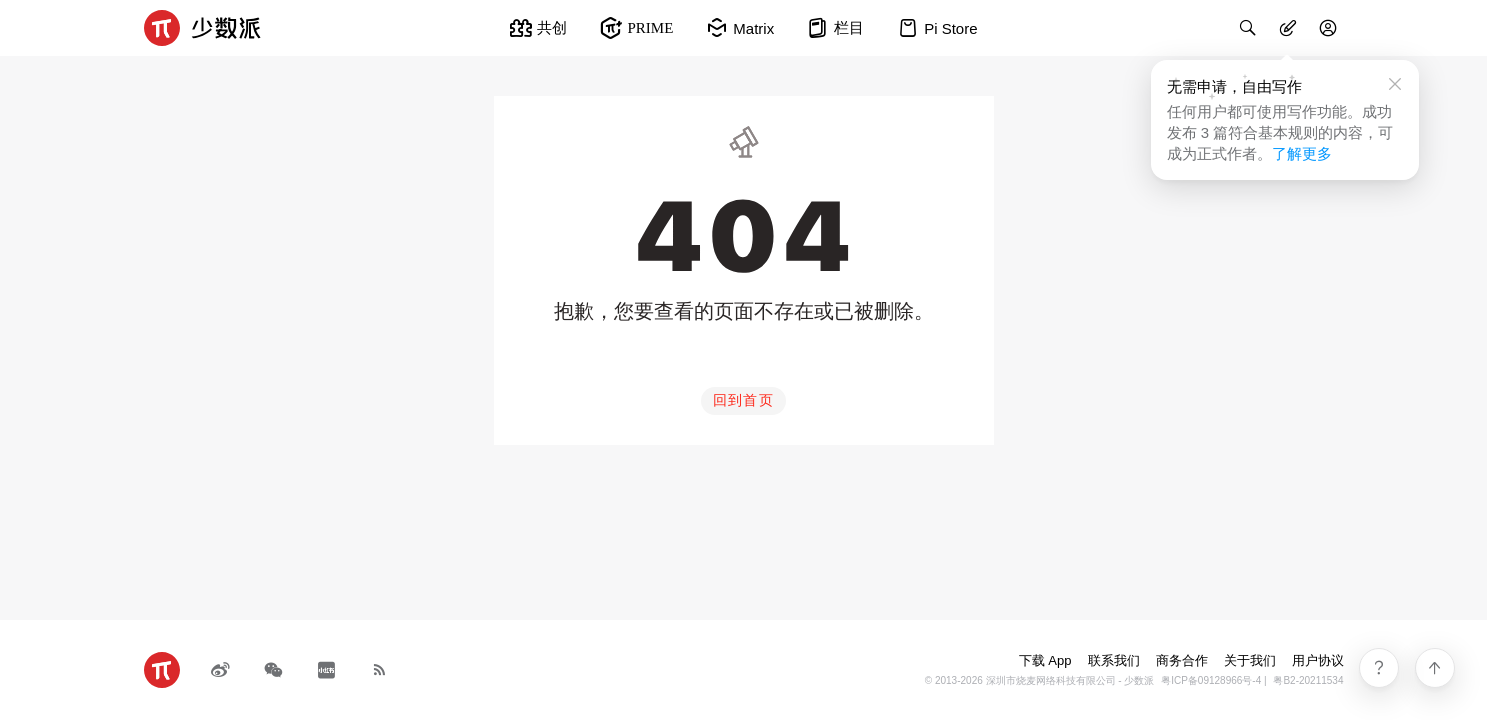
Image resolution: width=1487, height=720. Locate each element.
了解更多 (1302, 153)
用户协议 (1318, 660)
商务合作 (1182, 660)
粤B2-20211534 (1308, 680)
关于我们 (1250, 660)
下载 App (1045, 660)
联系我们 (1114, 660)
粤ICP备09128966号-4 (1211, 680)
